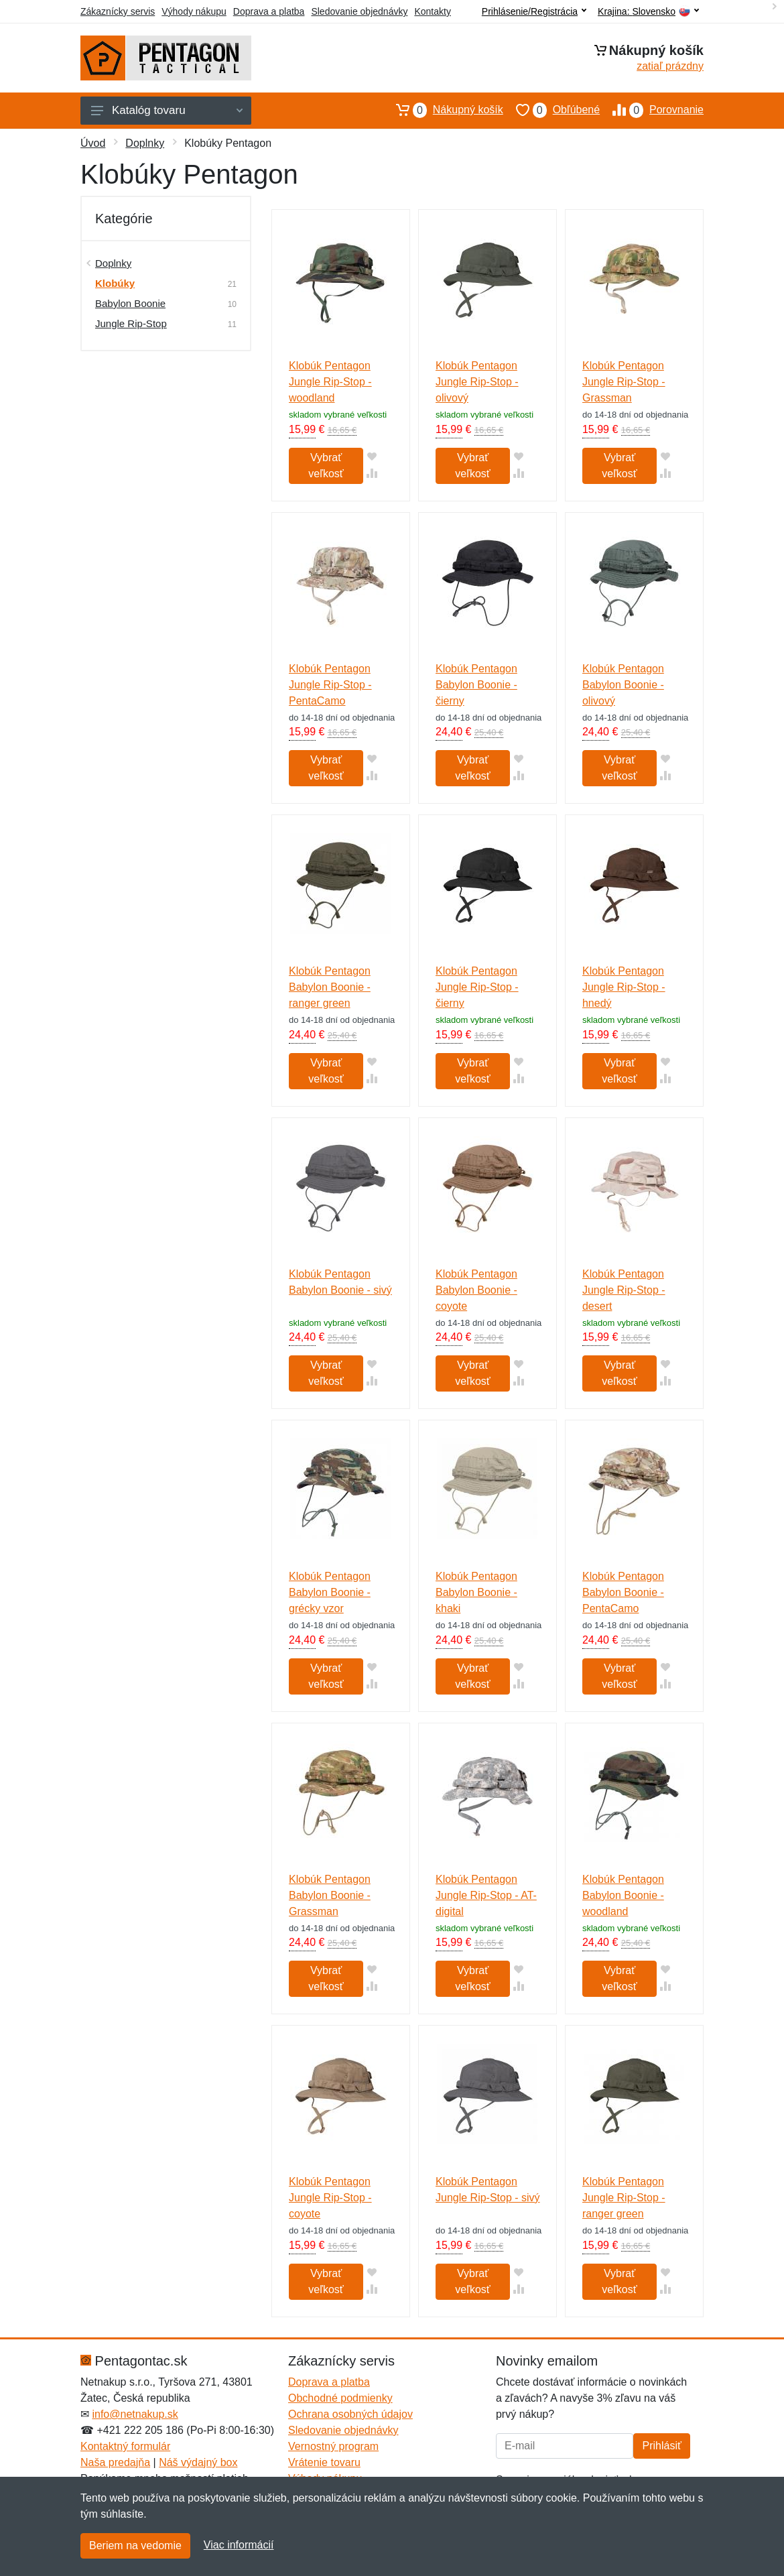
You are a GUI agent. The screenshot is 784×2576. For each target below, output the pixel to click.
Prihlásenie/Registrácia (534, 11)
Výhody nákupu (193, 11)
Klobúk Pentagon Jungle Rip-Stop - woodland (330, 382)
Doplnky (144, 143)
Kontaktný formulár (125, 2446)
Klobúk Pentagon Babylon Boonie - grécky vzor (330, 1592)
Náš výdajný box (198, 2462)
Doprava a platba (269, 11)
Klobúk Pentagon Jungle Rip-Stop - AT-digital (486, 1895)
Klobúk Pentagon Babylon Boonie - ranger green (330, 987)
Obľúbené (551, 110)
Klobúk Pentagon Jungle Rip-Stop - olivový (477, 382)
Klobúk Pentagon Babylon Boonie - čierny (476, 685)
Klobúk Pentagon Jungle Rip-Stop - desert (623, 1290)
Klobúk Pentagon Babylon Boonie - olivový (623, 685)
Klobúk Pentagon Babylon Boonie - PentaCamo (623, 1592)
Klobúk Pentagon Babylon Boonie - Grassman (330, 1895)
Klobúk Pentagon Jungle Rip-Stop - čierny (477, 987)
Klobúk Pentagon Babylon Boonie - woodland (623, 1895)
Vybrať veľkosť (325, 465)
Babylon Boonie (130, 303)
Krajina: (648, 12)
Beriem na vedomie (135, 2545)
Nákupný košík (443, 110)
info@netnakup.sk (135, 2414)
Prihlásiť (661, 2445)
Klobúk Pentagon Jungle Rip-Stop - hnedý (623, 987)
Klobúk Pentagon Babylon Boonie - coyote (476, 1290)
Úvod (92, 143)
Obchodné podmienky (340, 2398)
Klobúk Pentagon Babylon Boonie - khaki (476, 1592)
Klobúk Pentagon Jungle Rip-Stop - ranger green (623, 2197)
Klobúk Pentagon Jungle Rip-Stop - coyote (330, 2197)
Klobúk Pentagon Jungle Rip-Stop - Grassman (623, 382)
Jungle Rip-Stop (131, 323)
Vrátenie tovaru (324, 2462)
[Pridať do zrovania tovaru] (371, 473)
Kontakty (432, 11)
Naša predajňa (115, 2462)
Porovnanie (652, 110)
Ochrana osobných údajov (350, 2414)
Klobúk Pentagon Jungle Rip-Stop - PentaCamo (330, 685)
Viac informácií (239, 2545)
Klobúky (115, 283)
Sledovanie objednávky (359, 11)
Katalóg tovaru (167, 110)
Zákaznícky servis (117, 11)
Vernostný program (333, 2446)
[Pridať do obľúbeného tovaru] (371, 456)
